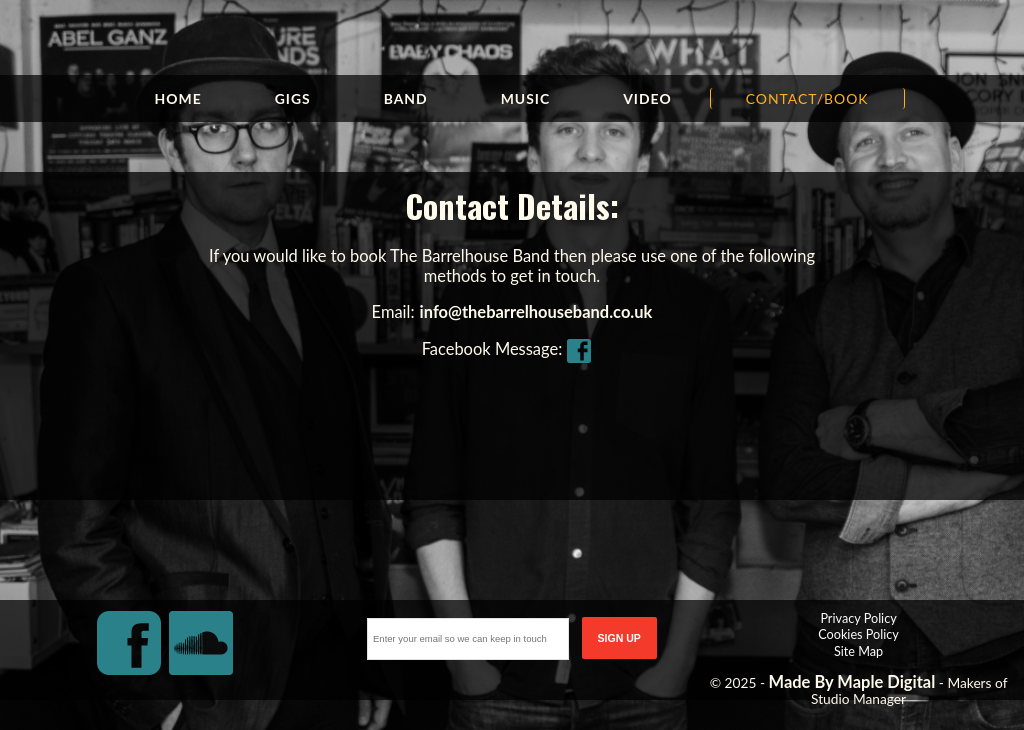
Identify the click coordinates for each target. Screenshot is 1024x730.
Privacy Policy (858, 618)
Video (647, 98)
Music (526, 98)
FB (585, 349)
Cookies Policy (858, 634)
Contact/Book (807, 98)
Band (406, 98)
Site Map (858, 651)
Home (177, 98)
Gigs (293, 98)
